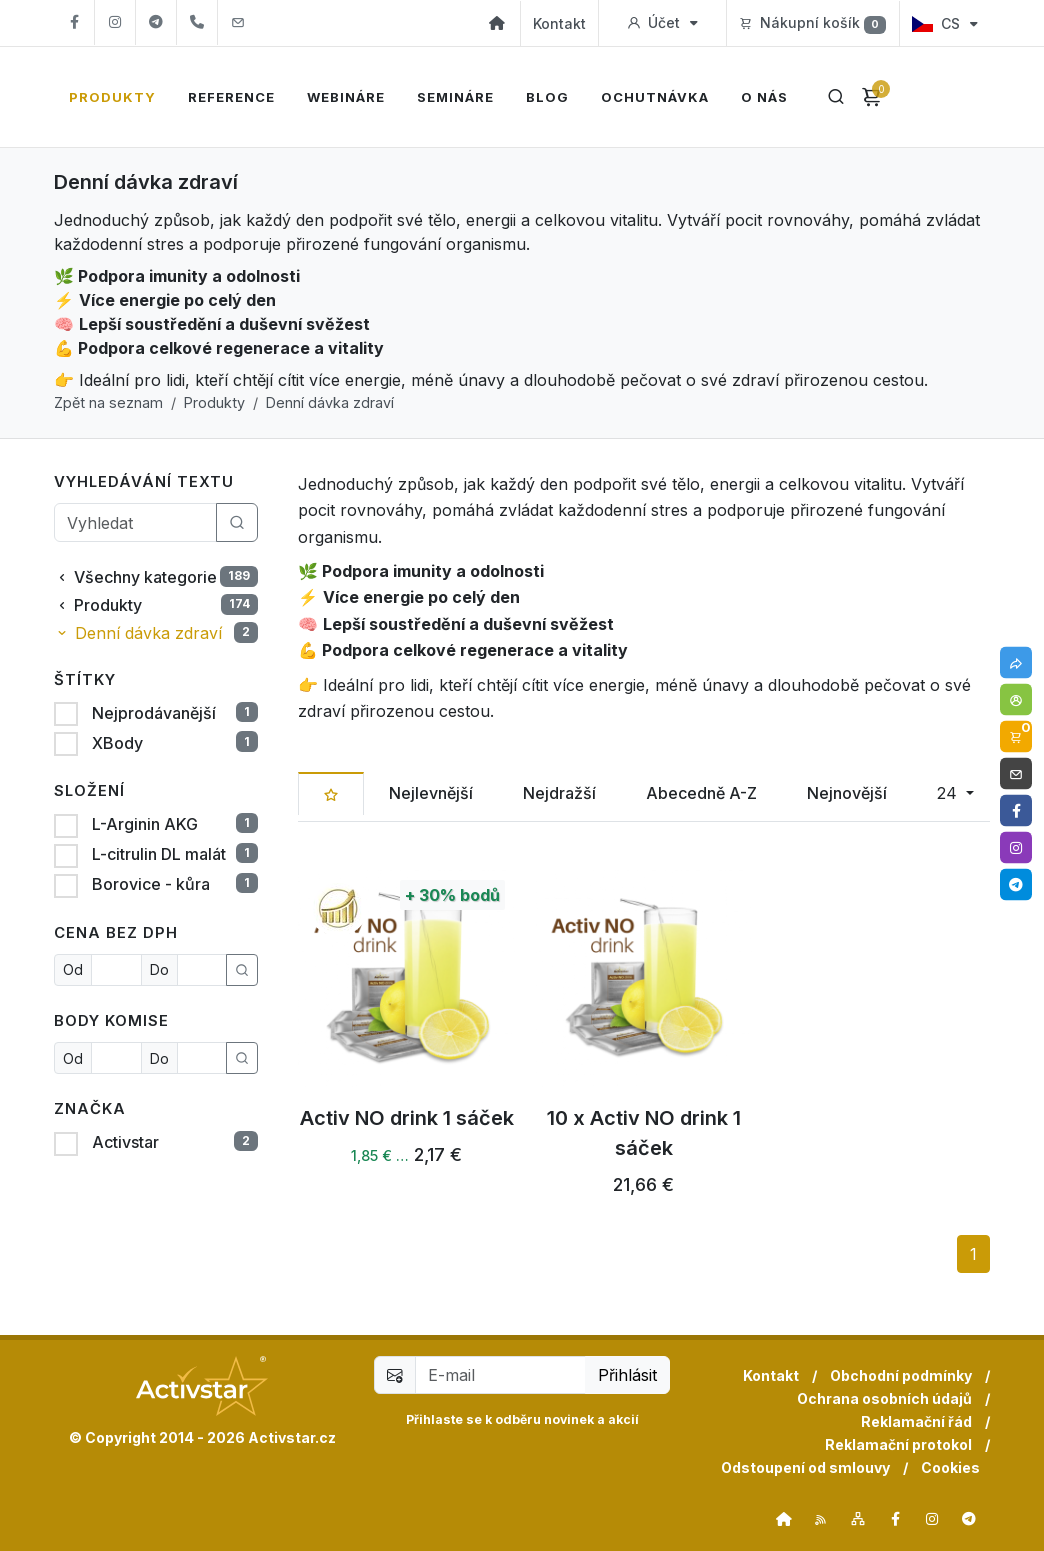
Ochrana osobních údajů (884, 1398)
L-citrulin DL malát (157, 854)
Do (159, 969)
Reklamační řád (916, 1421)
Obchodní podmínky (901, 1375)
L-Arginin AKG (143, 824)
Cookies (950, 1467)
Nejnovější (847, 793)
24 (949, 793)
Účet (662, 23)
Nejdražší (559, 793)
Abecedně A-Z (701, 793)
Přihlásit (627, 1375)
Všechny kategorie (156, 577)
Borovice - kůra (149, 884)
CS (945, 23)
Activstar (123, 1142)
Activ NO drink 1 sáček (407, 1119)
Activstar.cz (292, 1437)
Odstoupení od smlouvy (805, 1467)
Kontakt (559, 23)
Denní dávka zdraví (330, 402)
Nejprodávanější (152, 713)
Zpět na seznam (108, 402)
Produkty (214, 402)
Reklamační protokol (898, 1444)
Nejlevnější (431, 793)
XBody (115, 743)
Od (73, 969)
